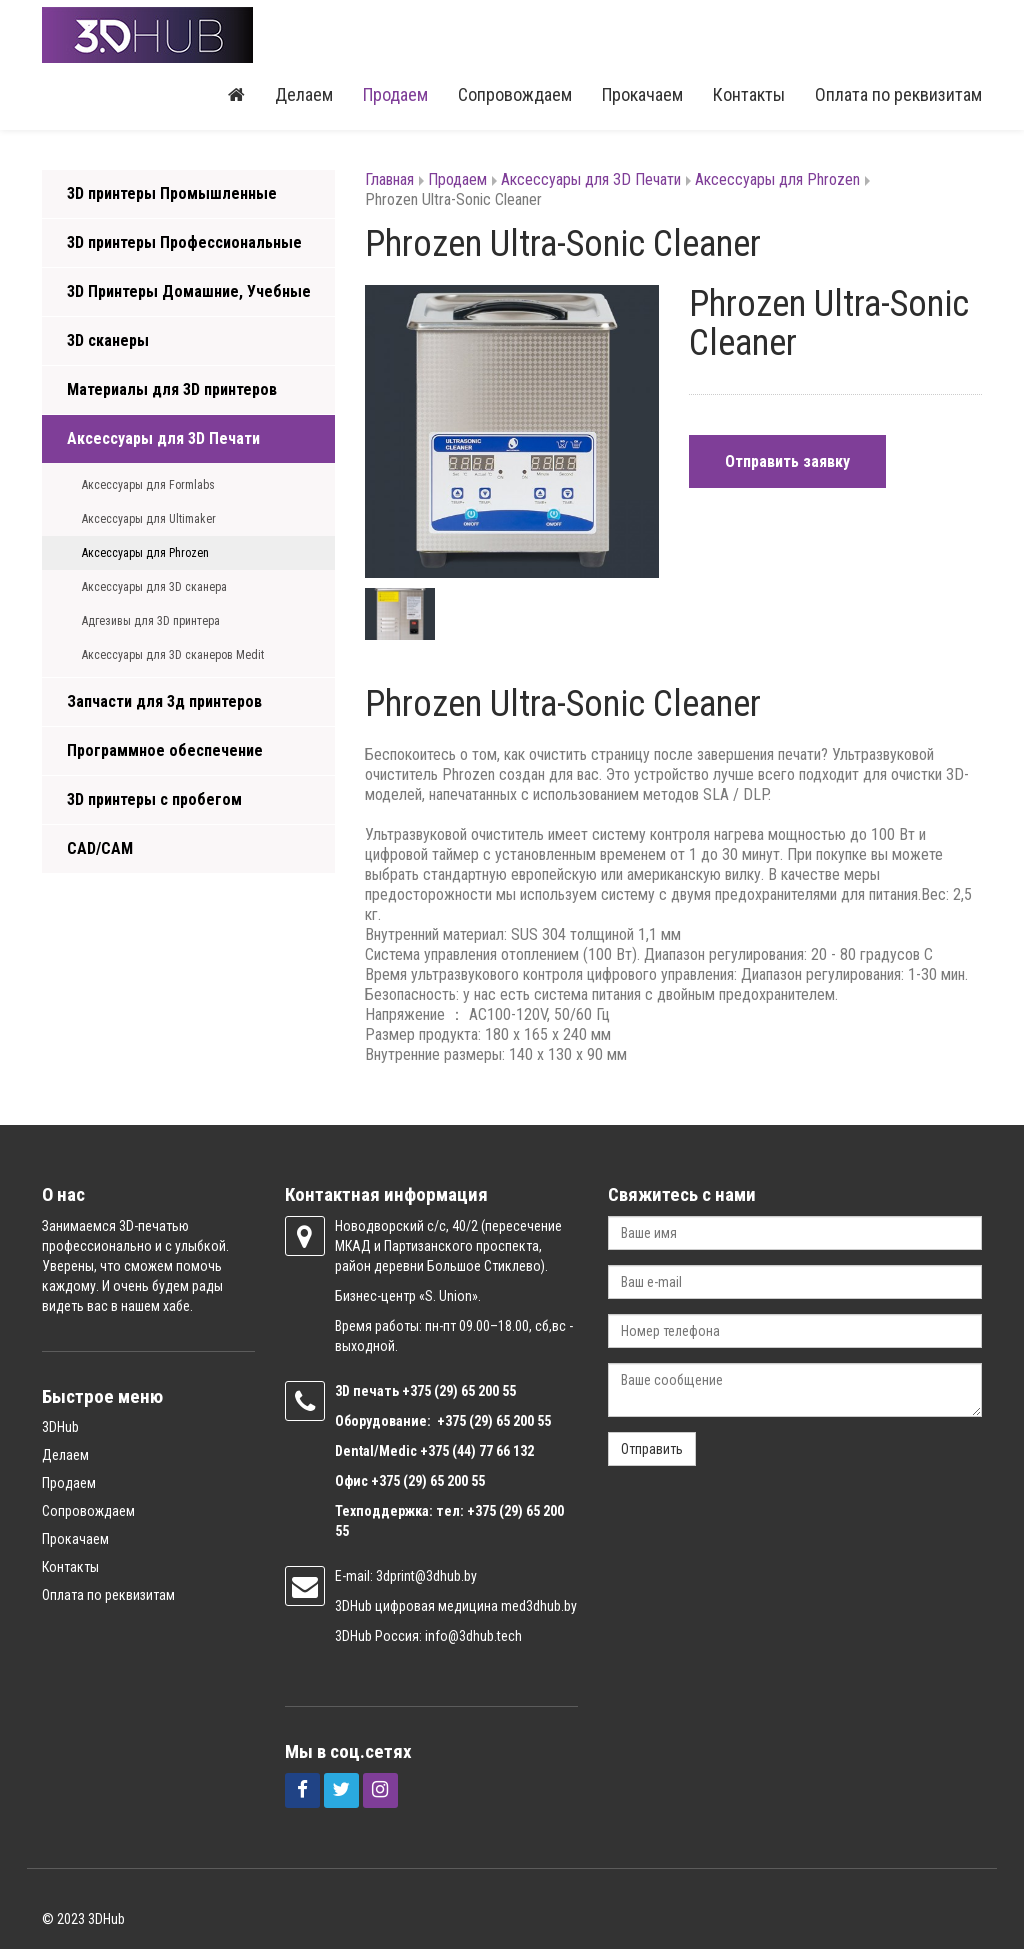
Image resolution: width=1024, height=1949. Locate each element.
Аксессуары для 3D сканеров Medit (173, 655)
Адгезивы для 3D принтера (151, 621)
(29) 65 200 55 (475, 1391)
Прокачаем (642, 94)
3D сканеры (108, 340)
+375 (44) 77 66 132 (477, 1451)
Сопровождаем (515, 94)
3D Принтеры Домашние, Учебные (189, 291)
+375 (418, 1391)
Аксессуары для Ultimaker (149, 519)
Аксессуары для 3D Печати (163, 438)
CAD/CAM (100, 848)
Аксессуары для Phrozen (145, 553)
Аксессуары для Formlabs (148, 485)
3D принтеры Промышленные (172, 193)
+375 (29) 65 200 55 (428, 1481)
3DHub (60, 1427)
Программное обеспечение (165, 750)
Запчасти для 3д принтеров (164, 701)
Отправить (652, 1449)
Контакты (749, 94)
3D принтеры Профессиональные (184, 242)
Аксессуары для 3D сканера (154, 587)
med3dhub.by (539, 1606)
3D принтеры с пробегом (154, 799)
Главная (389, 179)
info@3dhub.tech (473, 1636)
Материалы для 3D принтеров (172, 389)
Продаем (395, 94)
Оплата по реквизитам (898, 94)
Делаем (304, 94)
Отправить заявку (787, 461)
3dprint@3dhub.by (426, 1576)
